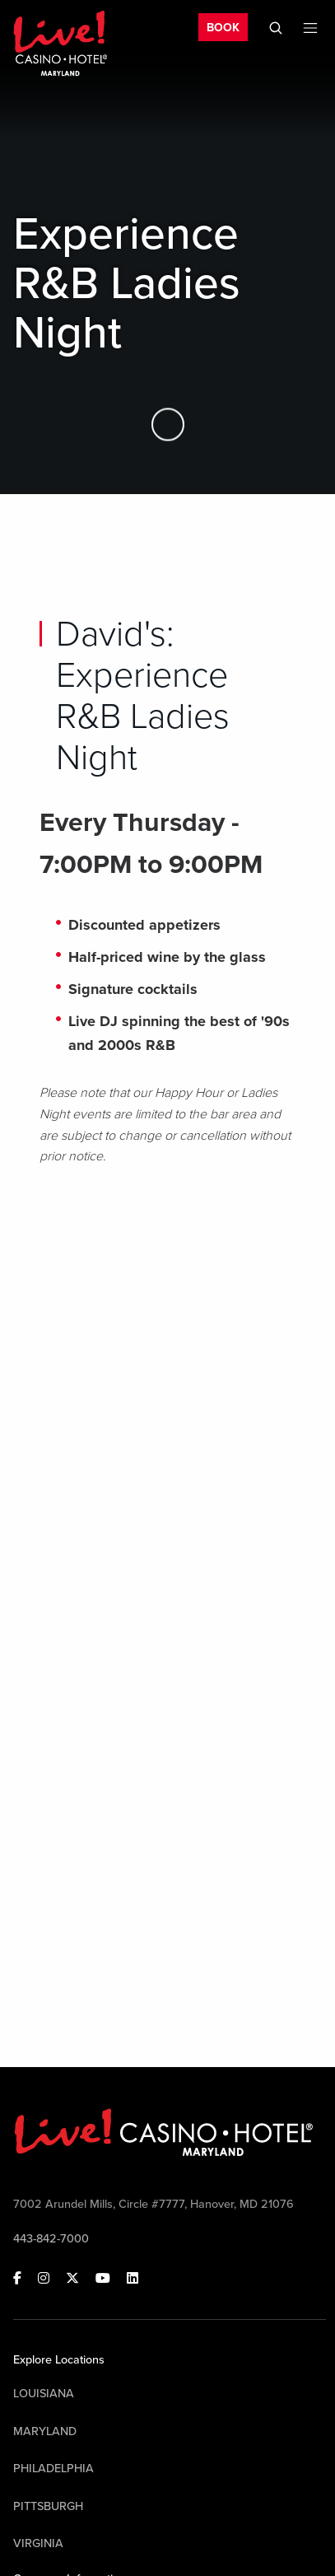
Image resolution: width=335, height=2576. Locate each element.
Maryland (45, 2431)
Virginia (38, 2543)
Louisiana (43, 2394)
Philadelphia (53, 2469)
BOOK (223, 28)
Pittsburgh (48, 2506)
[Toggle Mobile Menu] (310, 28)
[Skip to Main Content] (167, 424)
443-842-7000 (51, 2239)
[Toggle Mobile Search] (276, 28)
